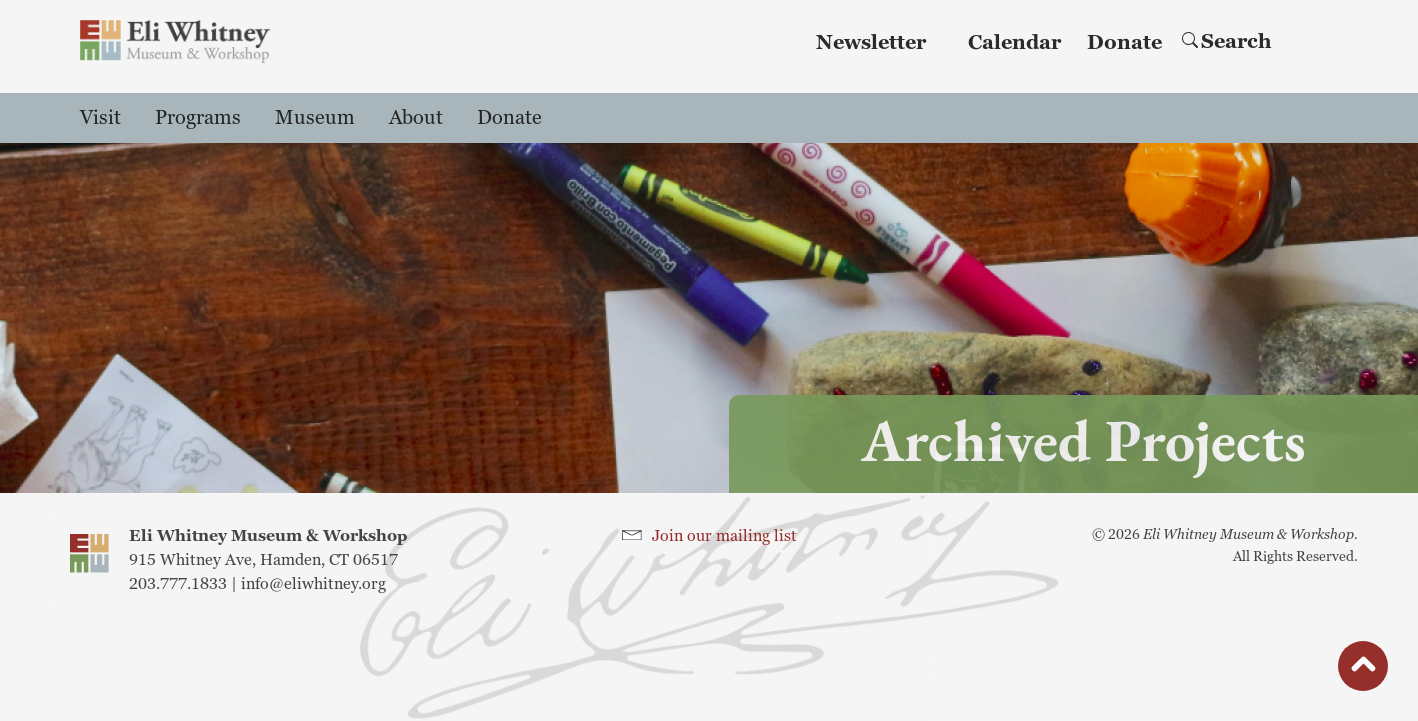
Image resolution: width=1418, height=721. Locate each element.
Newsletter (871, 43)
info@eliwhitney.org (313, 584)
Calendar (1014, 43)
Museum (315, 118)
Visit (100, 118)
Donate (1124, 43)
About (416, 118)
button (1363, 671)
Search (1227, 42)
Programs (198, 118)
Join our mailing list (724, 536)
